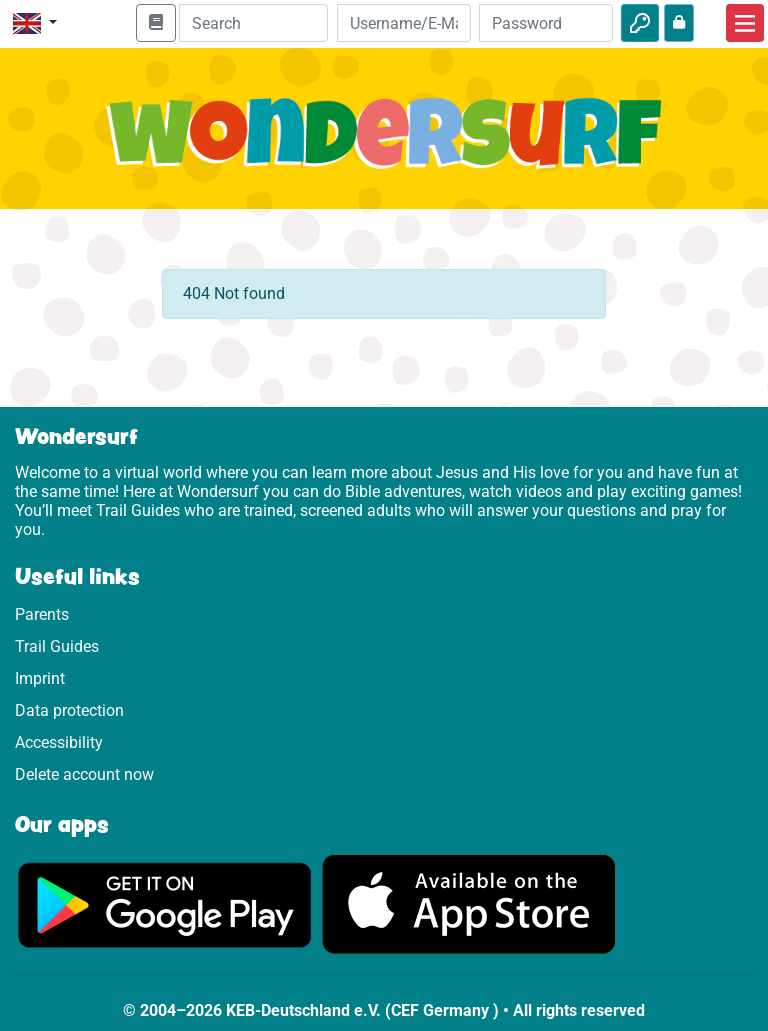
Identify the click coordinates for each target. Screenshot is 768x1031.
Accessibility (59, 742)
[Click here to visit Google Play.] (165, 903)
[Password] (546, 23)
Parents (42, 614)
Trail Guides (57, 646)
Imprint (40, 678)
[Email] (404, 23)
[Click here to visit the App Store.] (469, 903)
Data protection (69, 710)
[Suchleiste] (253, 23)
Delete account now (84, 774)
